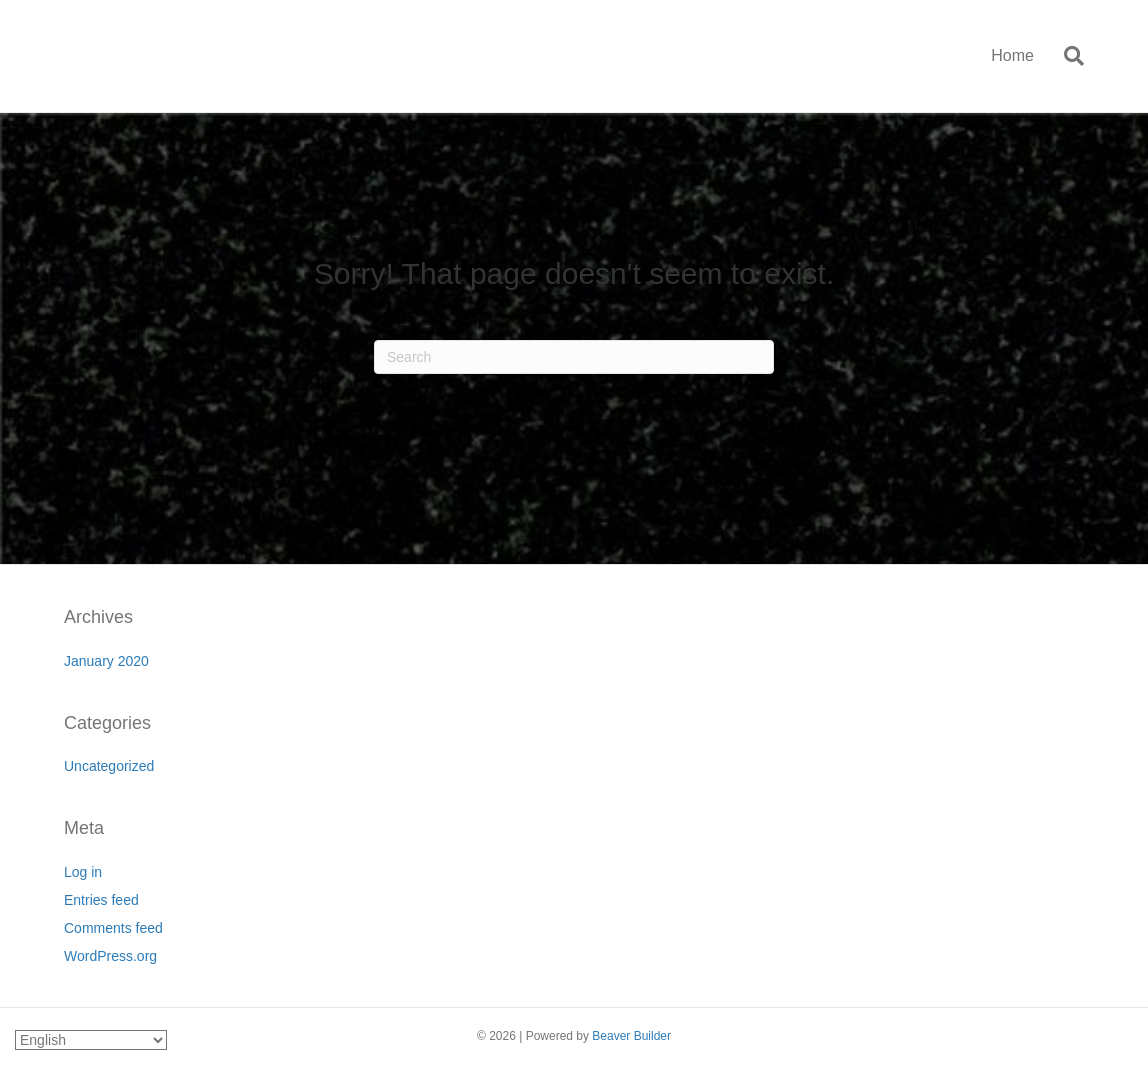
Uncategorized (109, 766)
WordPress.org (110, 956)
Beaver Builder (631, 1036)
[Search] (1066, 56)
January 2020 (106, 661)
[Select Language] (91, 1040)
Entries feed (101, 900)
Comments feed (113, 928)
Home (1012, 55)
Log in (83, 872)
